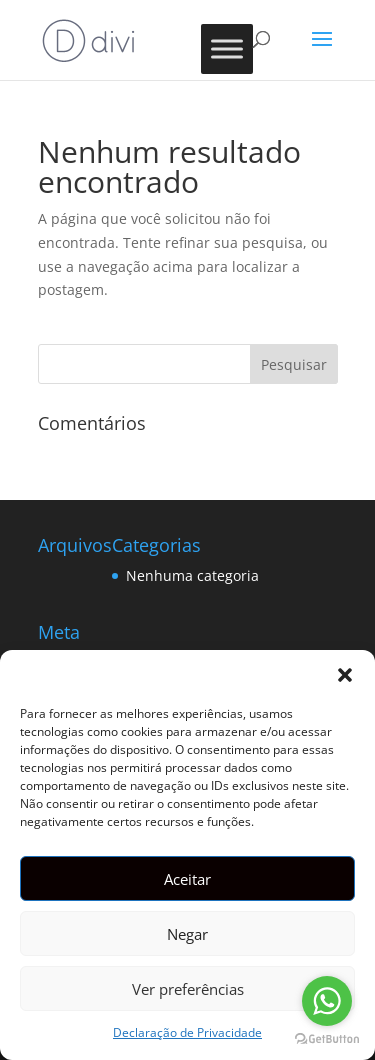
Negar (187, 934)
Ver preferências (188, 989)
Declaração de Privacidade (187, 1032)
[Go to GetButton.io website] (327, 1039)
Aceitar (187, 879)
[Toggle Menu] (227, 48)
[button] (345, 675)
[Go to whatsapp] (327, 1001)
